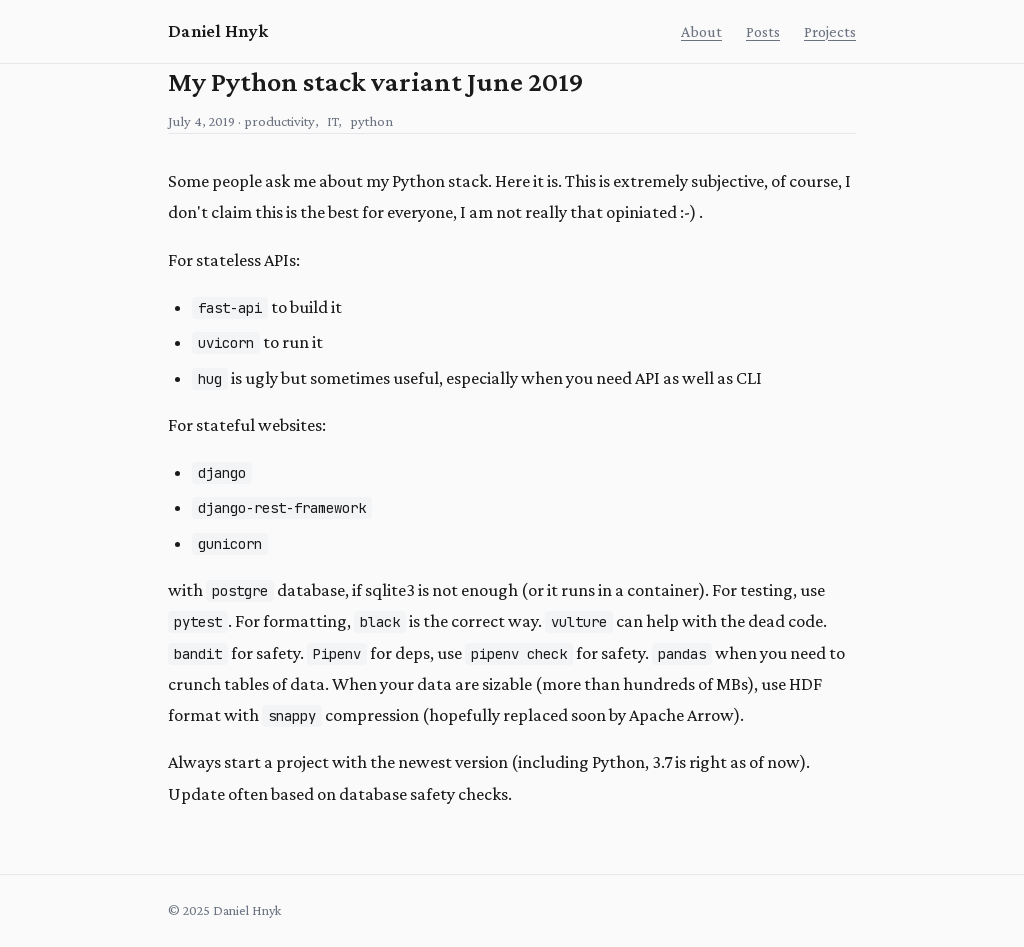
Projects (830, 31)
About (701, 31)
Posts (763, 31)
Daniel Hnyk (218, 31)
